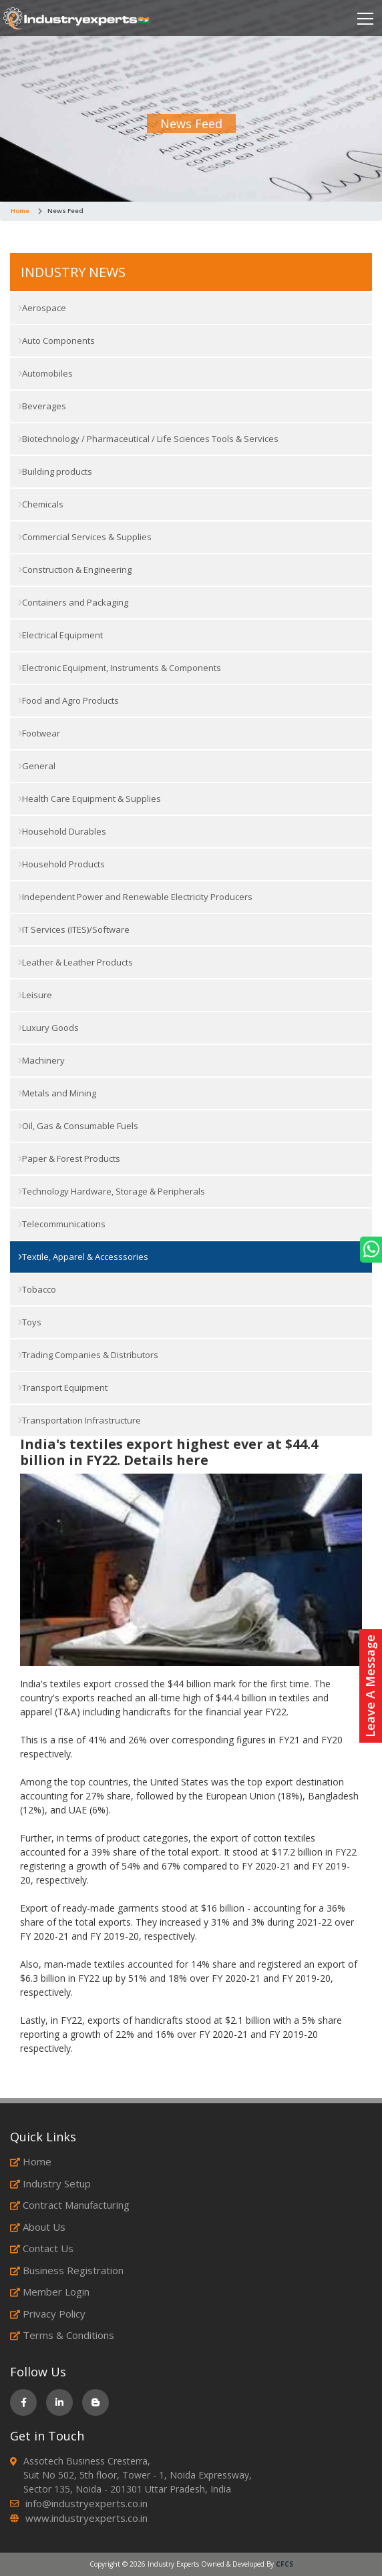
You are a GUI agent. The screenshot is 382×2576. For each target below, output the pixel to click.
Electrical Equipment (60, 635)
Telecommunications (62, 1224)
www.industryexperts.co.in (86, 2518)
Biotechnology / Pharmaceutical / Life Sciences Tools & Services (148, 439)
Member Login (49, 2291)
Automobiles (45, 373)
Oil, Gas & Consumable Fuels (78, 1126)
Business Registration (67, 2270)
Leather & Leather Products (75, 962)
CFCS (284, 2564)
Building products (55, 471)
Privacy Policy (47, 2313)
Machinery (41, 1060)
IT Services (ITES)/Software (74, 929)
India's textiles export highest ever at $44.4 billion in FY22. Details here (169, 1452)
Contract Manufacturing (70, 2204)
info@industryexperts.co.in (86, 2503)
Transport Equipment (63, 1387)
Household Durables (62, 831)
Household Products (61, 864)
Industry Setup (50, 2183)
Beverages (42, 406)
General (36, 766)
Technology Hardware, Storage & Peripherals (111, 1191)
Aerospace (42, 308)
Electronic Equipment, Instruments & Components (119, 668)
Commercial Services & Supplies (85, 537)
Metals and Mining (57, 1093)
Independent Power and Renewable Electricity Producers (135, 897)
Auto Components (56, 341)
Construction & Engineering (75, 570)
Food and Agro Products (68, 700)
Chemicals (40, 504)
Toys (29, 1322)
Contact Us (41, 2248)
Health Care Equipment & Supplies (89, 799)
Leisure (35, 995)
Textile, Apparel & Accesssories (83, 1257)
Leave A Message (370, 1686)
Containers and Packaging (73, 602)
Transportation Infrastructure (79, 1420)
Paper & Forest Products (69, 1158)
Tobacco (37, 1289)
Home (20, 210)
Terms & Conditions (62, 2335)
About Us (37, 2226)
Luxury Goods (48, 1028)
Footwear (39, 733)
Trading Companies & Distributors (88, 1355)
